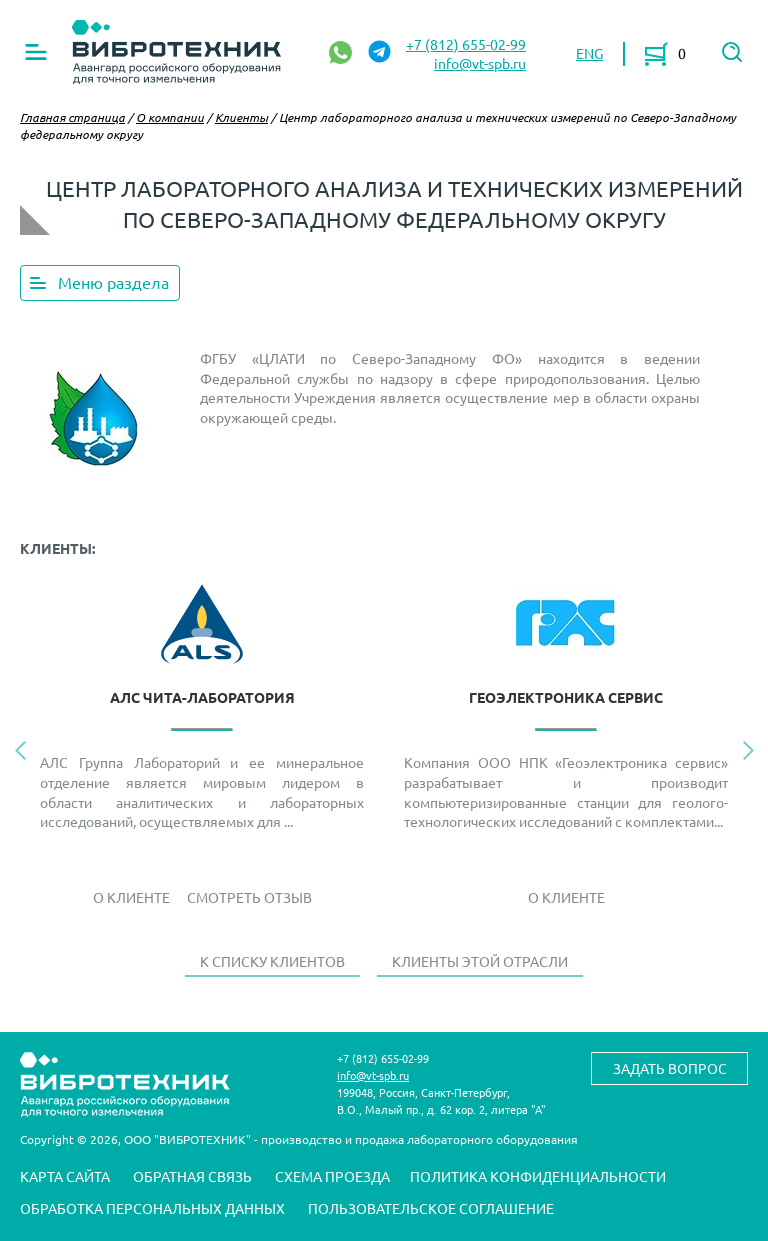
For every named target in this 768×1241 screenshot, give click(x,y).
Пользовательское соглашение (431, 1208)
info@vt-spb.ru (480, 63)
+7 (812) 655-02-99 (466, 44)
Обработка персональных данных (152, 1208)
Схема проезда (332, 1176)
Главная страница (72, 117)
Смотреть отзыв (249, 897)
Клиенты (241, 117)
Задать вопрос (670, 1068)
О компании (170, 117)
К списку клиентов (272, 961)
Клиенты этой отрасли (480, 961)
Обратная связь (192, 1176)
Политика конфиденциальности (538, 1176)
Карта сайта (65, 1176)
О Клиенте (131, 897)
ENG (589, 53)
